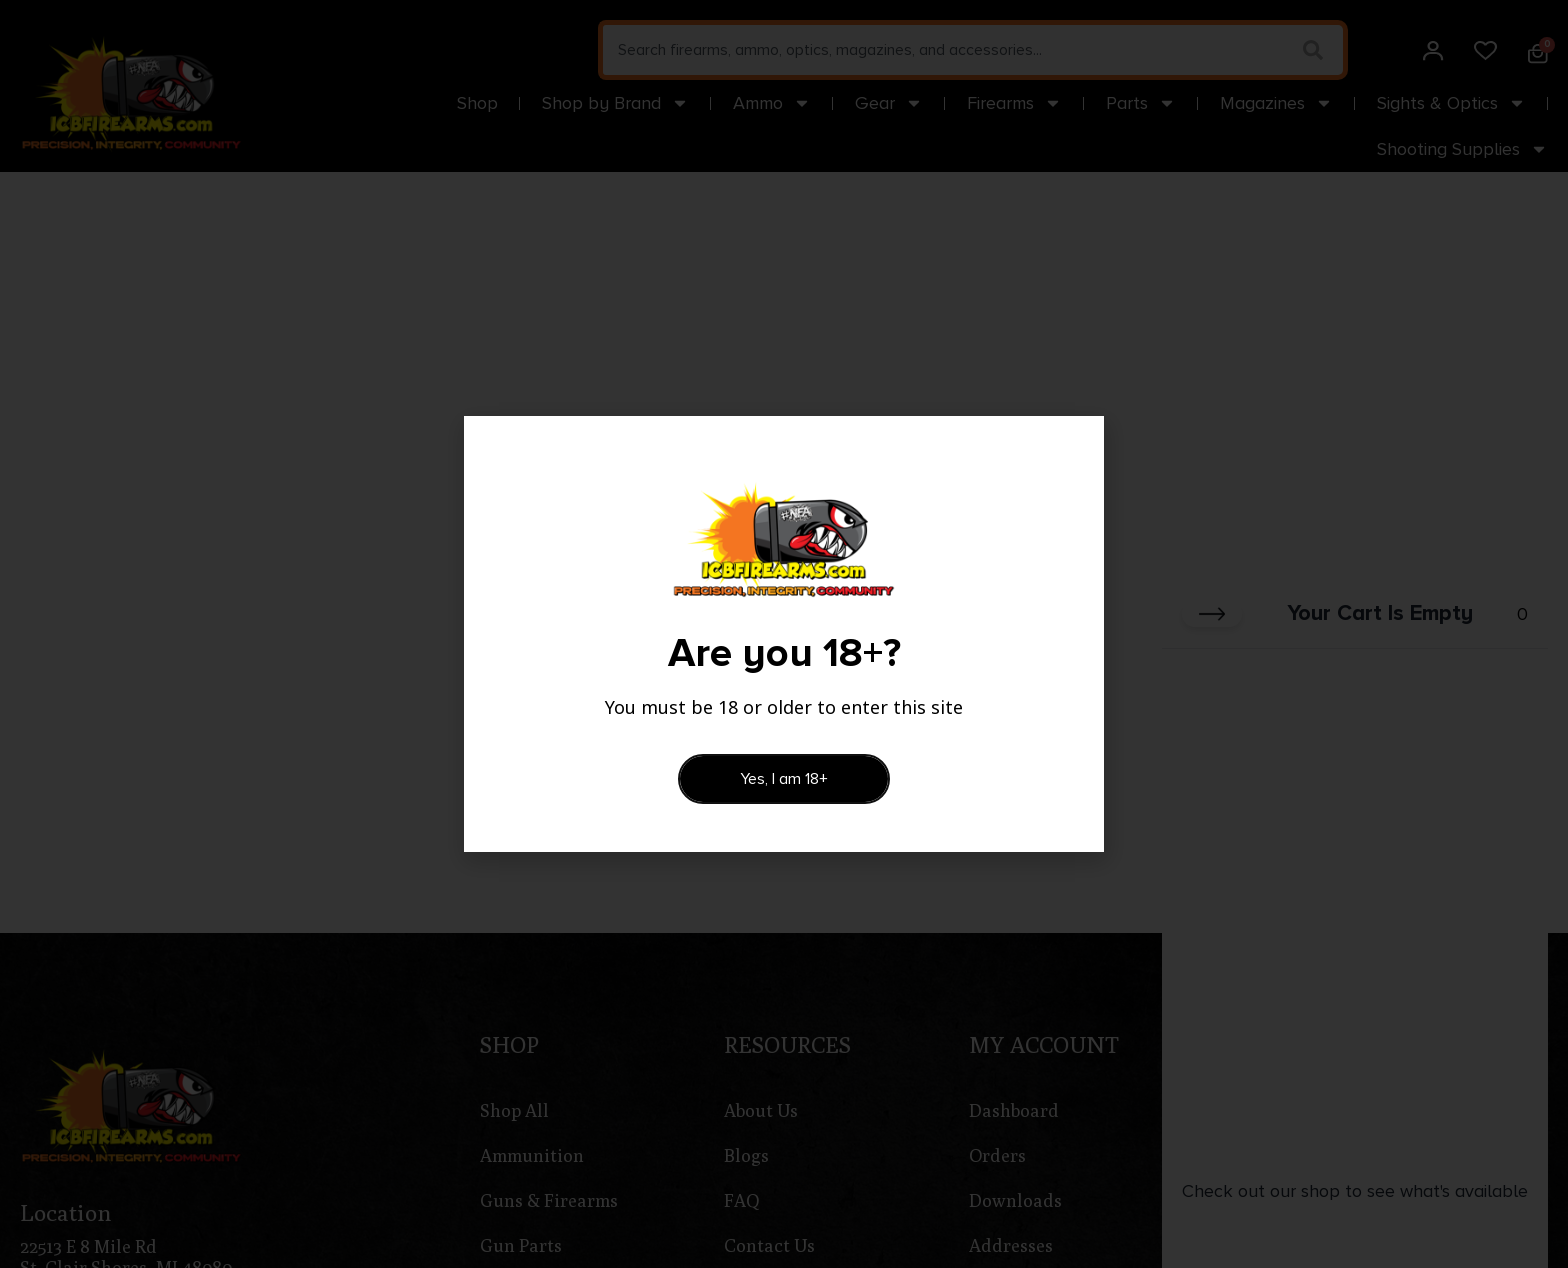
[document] (784, 634)
